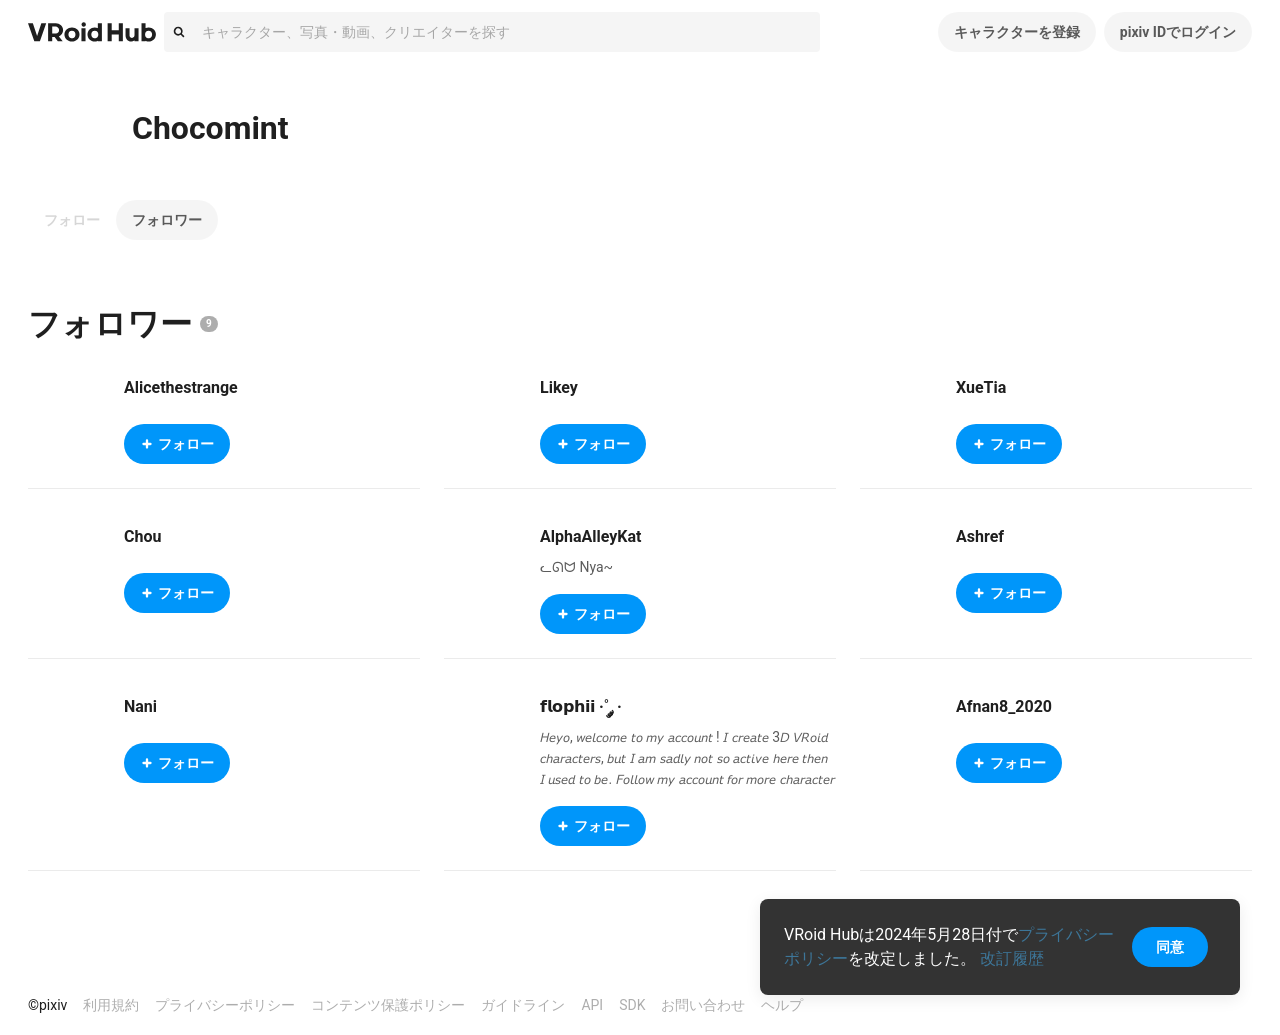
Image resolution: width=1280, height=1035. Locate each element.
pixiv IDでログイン (1178, 32)
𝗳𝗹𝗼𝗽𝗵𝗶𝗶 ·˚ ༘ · (581, 706)
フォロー (72, 220)
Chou (142, 536)
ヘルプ (782, 1005)
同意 (1170, 947)
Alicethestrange (181, 387)
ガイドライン (523, 1005)
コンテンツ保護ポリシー (388, 1005)
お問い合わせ (703, 1005)
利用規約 (111, 1005)
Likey (559, 387)
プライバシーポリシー (225, 1005)
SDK (632, 1005)
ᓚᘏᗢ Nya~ (576, 567)
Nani (140, 706)
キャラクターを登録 (1017, 32)
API (592, 1005)
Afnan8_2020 (1004, 706)
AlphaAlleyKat (590, 536)
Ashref (980, 536)
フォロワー (167, 220)
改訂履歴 (1012, 958)
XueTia (981, 387)
